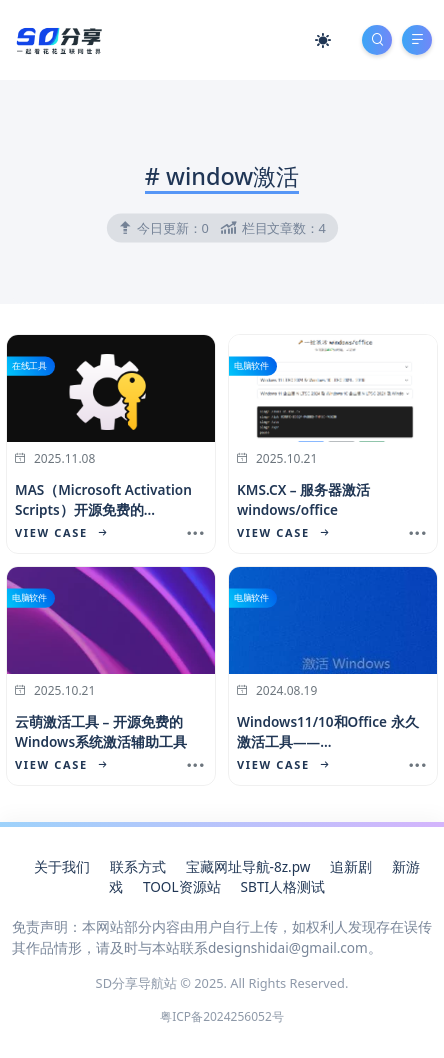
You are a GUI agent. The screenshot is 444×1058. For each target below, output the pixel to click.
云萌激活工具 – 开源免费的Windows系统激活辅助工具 (101, 731)
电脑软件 (251, 366)
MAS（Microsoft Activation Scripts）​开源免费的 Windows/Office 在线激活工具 (104, 520)
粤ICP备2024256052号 (222, 1016)
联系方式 (138, 866)
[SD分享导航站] (58, 38)
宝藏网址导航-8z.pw (248, 866)
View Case (61, 532)
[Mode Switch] (323, 40)
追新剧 (351, 866)
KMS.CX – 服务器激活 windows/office (303, 499)
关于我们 (62, 866)
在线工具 (29, 366)
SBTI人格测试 (283, 886)
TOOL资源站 (182, 886)
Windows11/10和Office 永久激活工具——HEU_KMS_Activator (328, 742)
